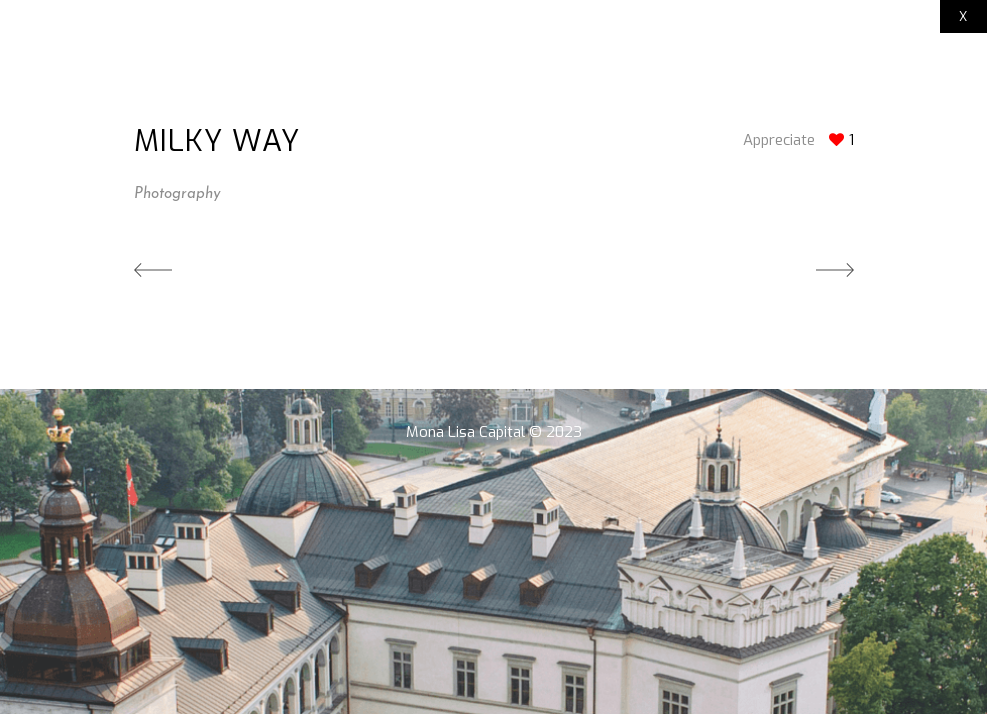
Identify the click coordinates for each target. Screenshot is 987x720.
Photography (177, 194)
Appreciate (779, 140)
